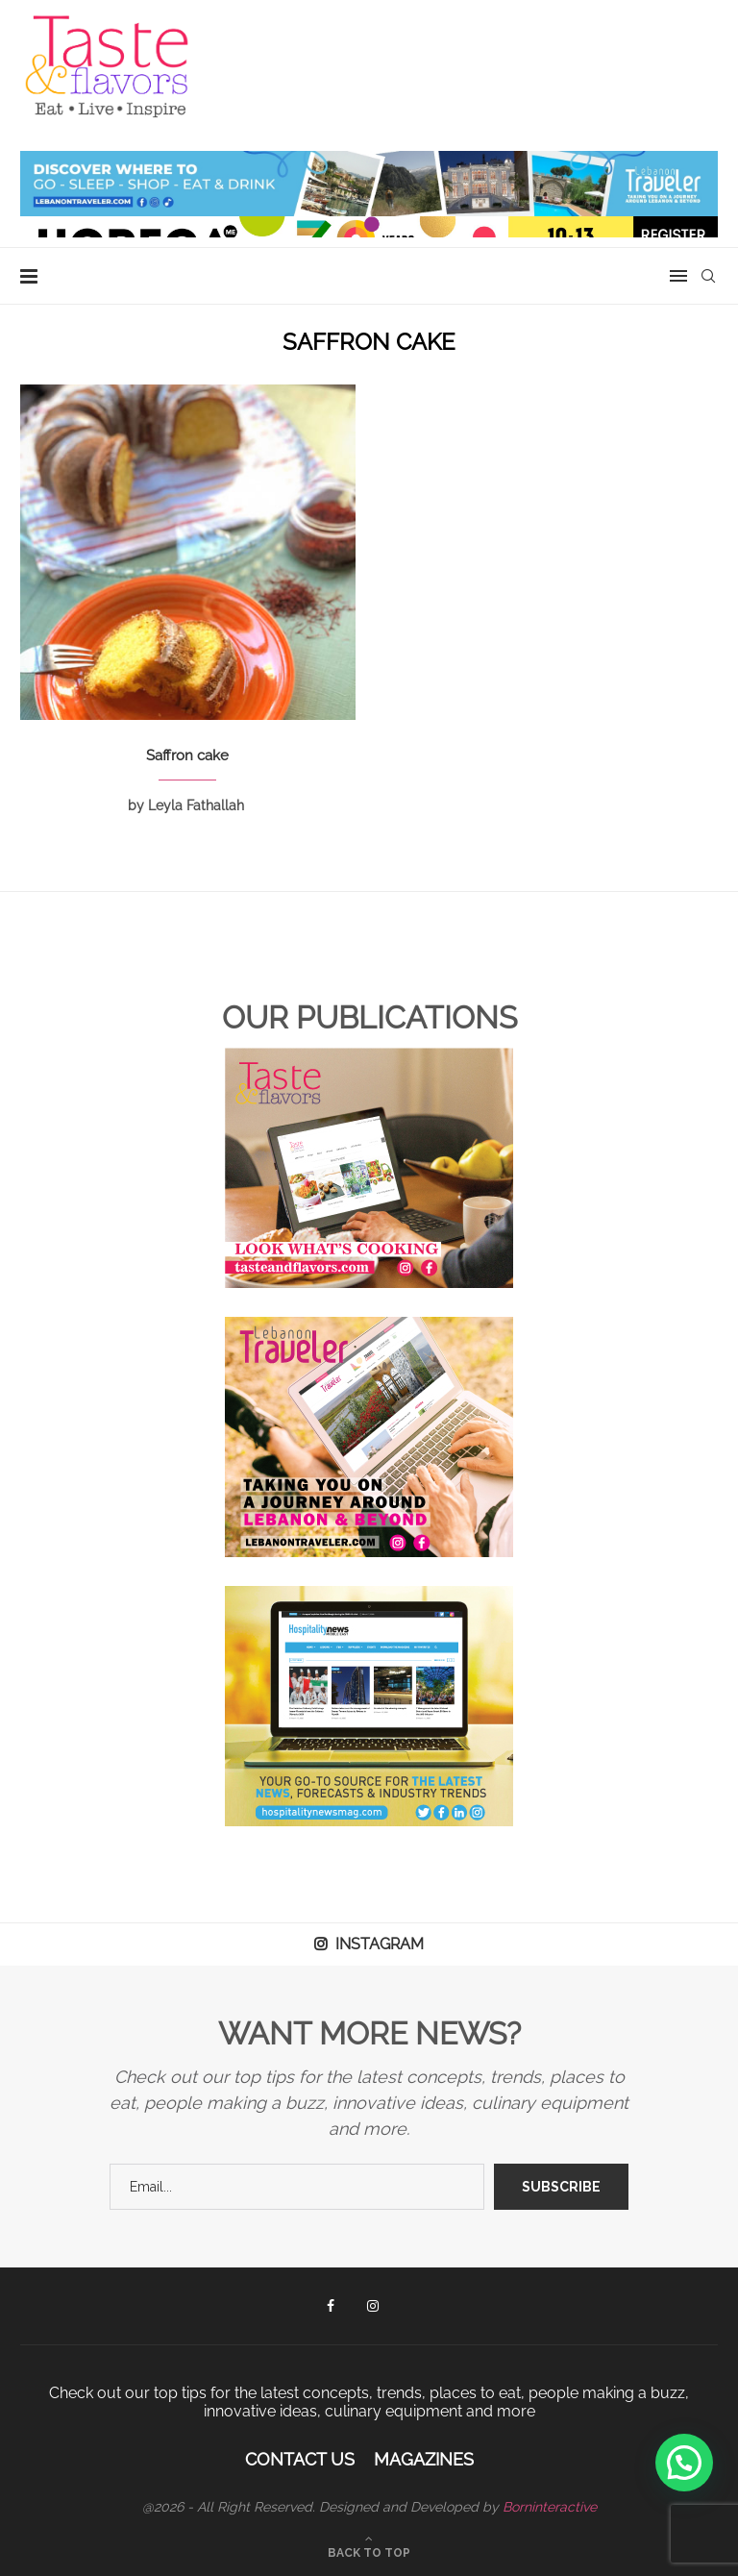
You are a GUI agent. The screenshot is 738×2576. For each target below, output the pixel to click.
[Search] (708, 276)
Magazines (424, 2459)
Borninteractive (550, 2506)
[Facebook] (330, 2306)
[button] (684, 2462)
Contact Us (300, 2459)
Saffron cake (187, 755)
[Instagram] (373, 2306)
